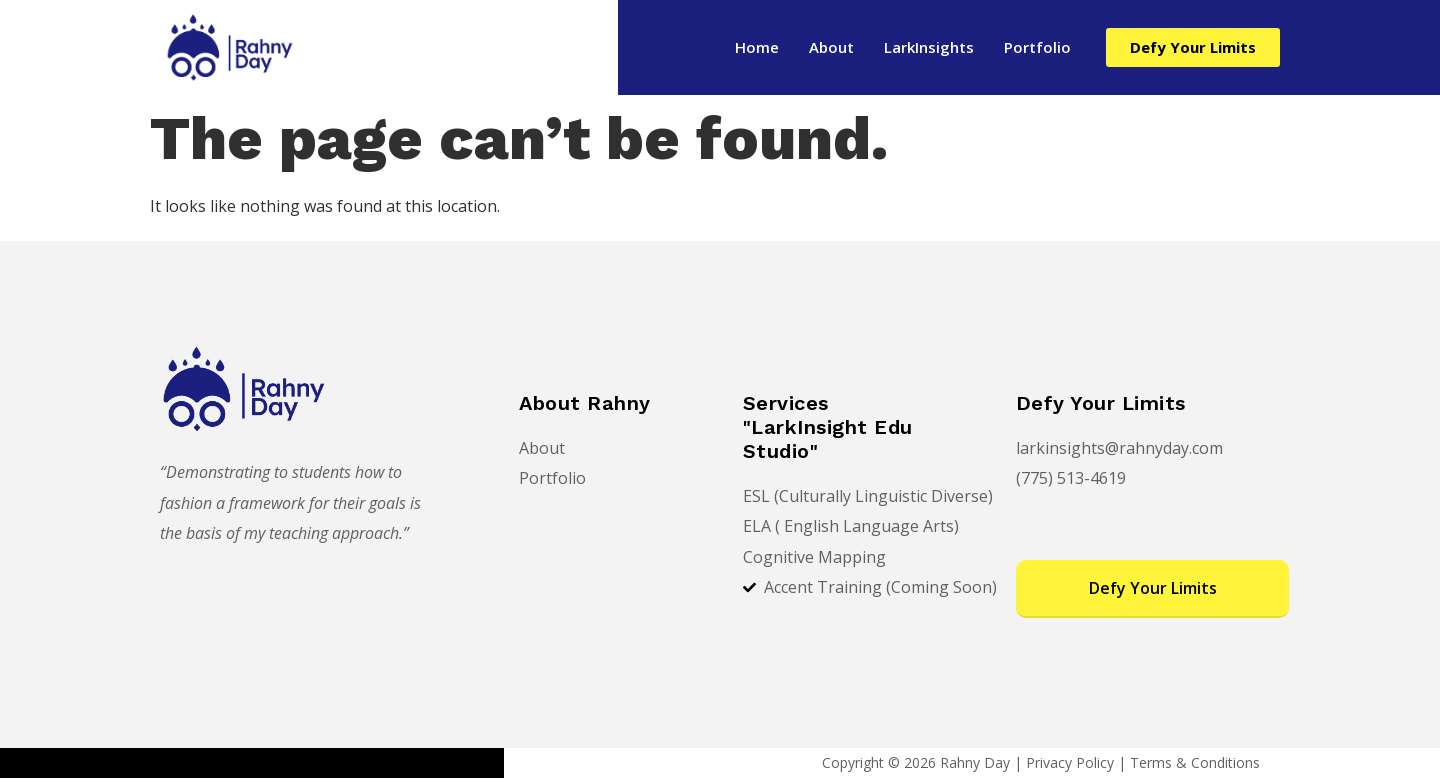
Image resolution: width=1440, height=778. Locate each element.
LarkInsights (929, 47)
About (831, 47)
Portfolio (1037, 47)
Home (757, 47)
